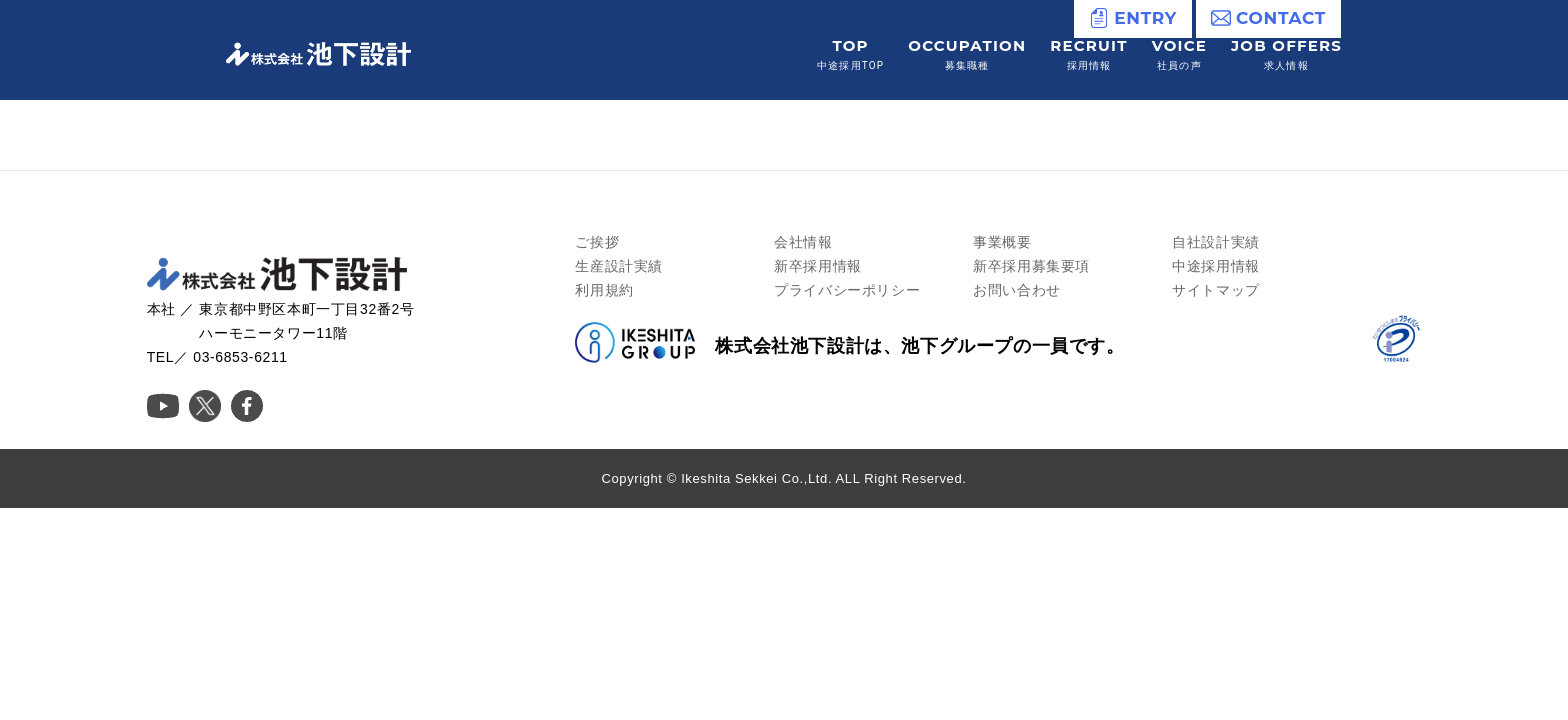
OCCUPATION (967, 54)
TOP (850, 54)
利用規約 (604, 290)
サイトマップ (1216, 290)
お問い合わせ (1017, 290)
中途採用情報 (1216, 266)
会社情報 (803, 242)
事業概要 (1002, 242)
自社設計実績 (1216, 242)
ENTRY (1133, 18)
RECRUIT (1088, 54)
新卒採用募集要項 (1031, 266)
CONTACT (1268, 18)
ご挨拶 (597, 242)
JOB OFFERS (1286, 54)
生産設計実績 (619, 266)
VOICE (1179, 54)
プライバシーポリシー (847, 290)
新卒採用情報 (818, 266)
